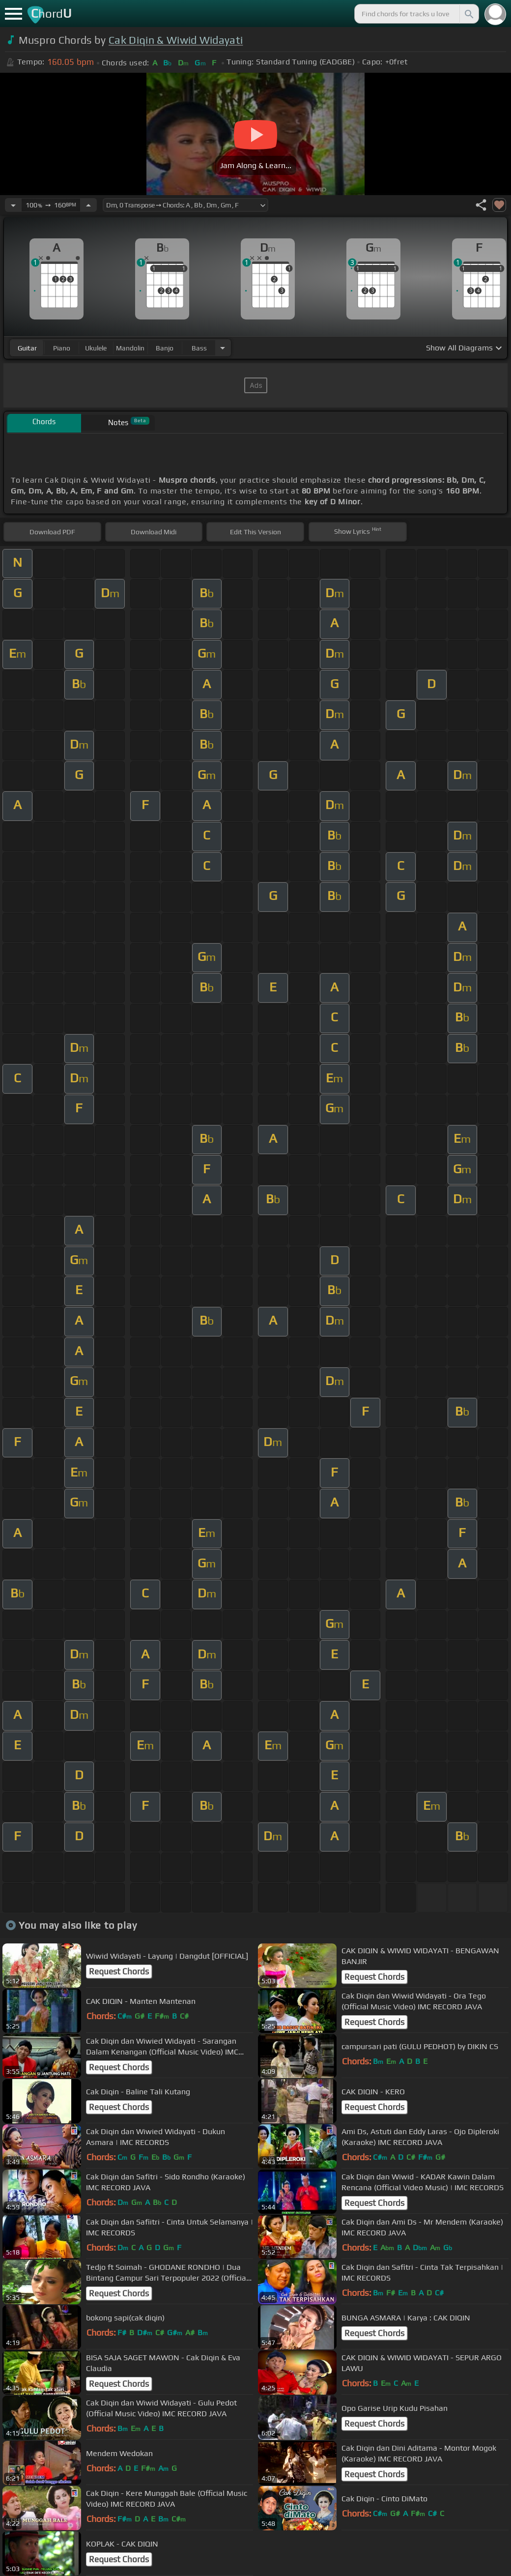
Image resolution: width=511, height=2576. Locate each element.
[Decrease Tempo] (13, 205)
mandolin (130, 348)
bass (199, 348)
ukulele (96, 348)
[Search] (468, 14)
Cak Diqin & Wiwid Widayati (176, 40)
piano (61, 348)
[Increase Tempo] (88, 205)
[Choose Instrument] (222, 347)
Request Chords (119, 1971)
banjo (164, 348)
